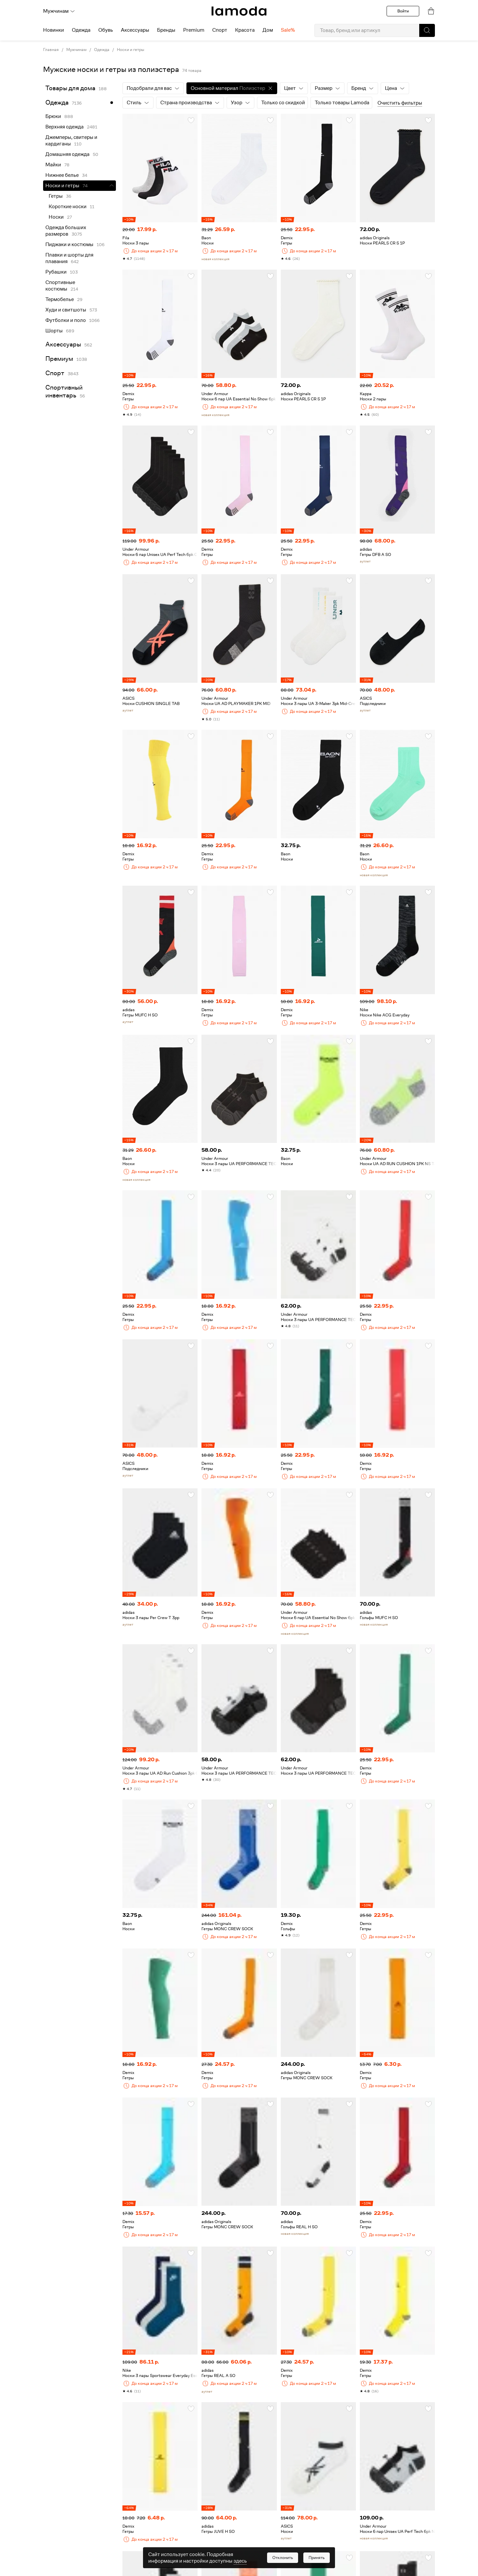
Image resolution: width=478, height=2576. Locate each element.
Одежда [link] (101, 49)
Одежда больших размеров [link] (65, 230)
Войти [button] (403, 11)
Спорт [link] (54, 373)
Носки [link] (56, 217)
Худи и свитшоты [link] (65, 310)
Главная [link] (51, 49)
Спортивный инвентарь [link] (64, 391)
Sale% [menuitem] (288, 30)
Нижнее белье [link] (62, 175)
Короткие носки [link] (68, 206)
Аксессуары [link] (63, 344)
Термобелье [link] (59, 299)
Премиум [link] (59, 358)
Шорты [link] (54, 330)
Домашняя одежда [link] (67, 154)
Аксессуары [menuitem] (135, 30)
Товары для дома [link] (70, 88)
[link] (239, 11)
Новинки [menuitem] (53, 30)
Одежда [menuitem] (81, 30)
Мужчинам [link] (76, 49)
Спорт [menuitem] (219, 30)
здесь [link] (240, 2561)
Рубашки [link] (56, 272)
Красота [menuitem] (245, 30)
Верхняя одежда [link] (64, 127)
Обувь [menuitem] (105, 30)
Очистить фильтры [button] (399, 103)
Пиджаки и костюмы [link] (69, 244)
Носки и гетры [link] (130, 49)
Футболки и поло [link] (65, 320)
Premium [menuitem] (193, 30)
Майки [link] (53, 164)
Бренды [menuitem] (166, 30)
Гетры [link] (56, 196)
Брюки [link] (53, 116)
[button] (427, 30)
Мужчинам (59, 11)
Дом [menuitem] (268, 30)
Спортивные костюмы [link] (60, 285)
